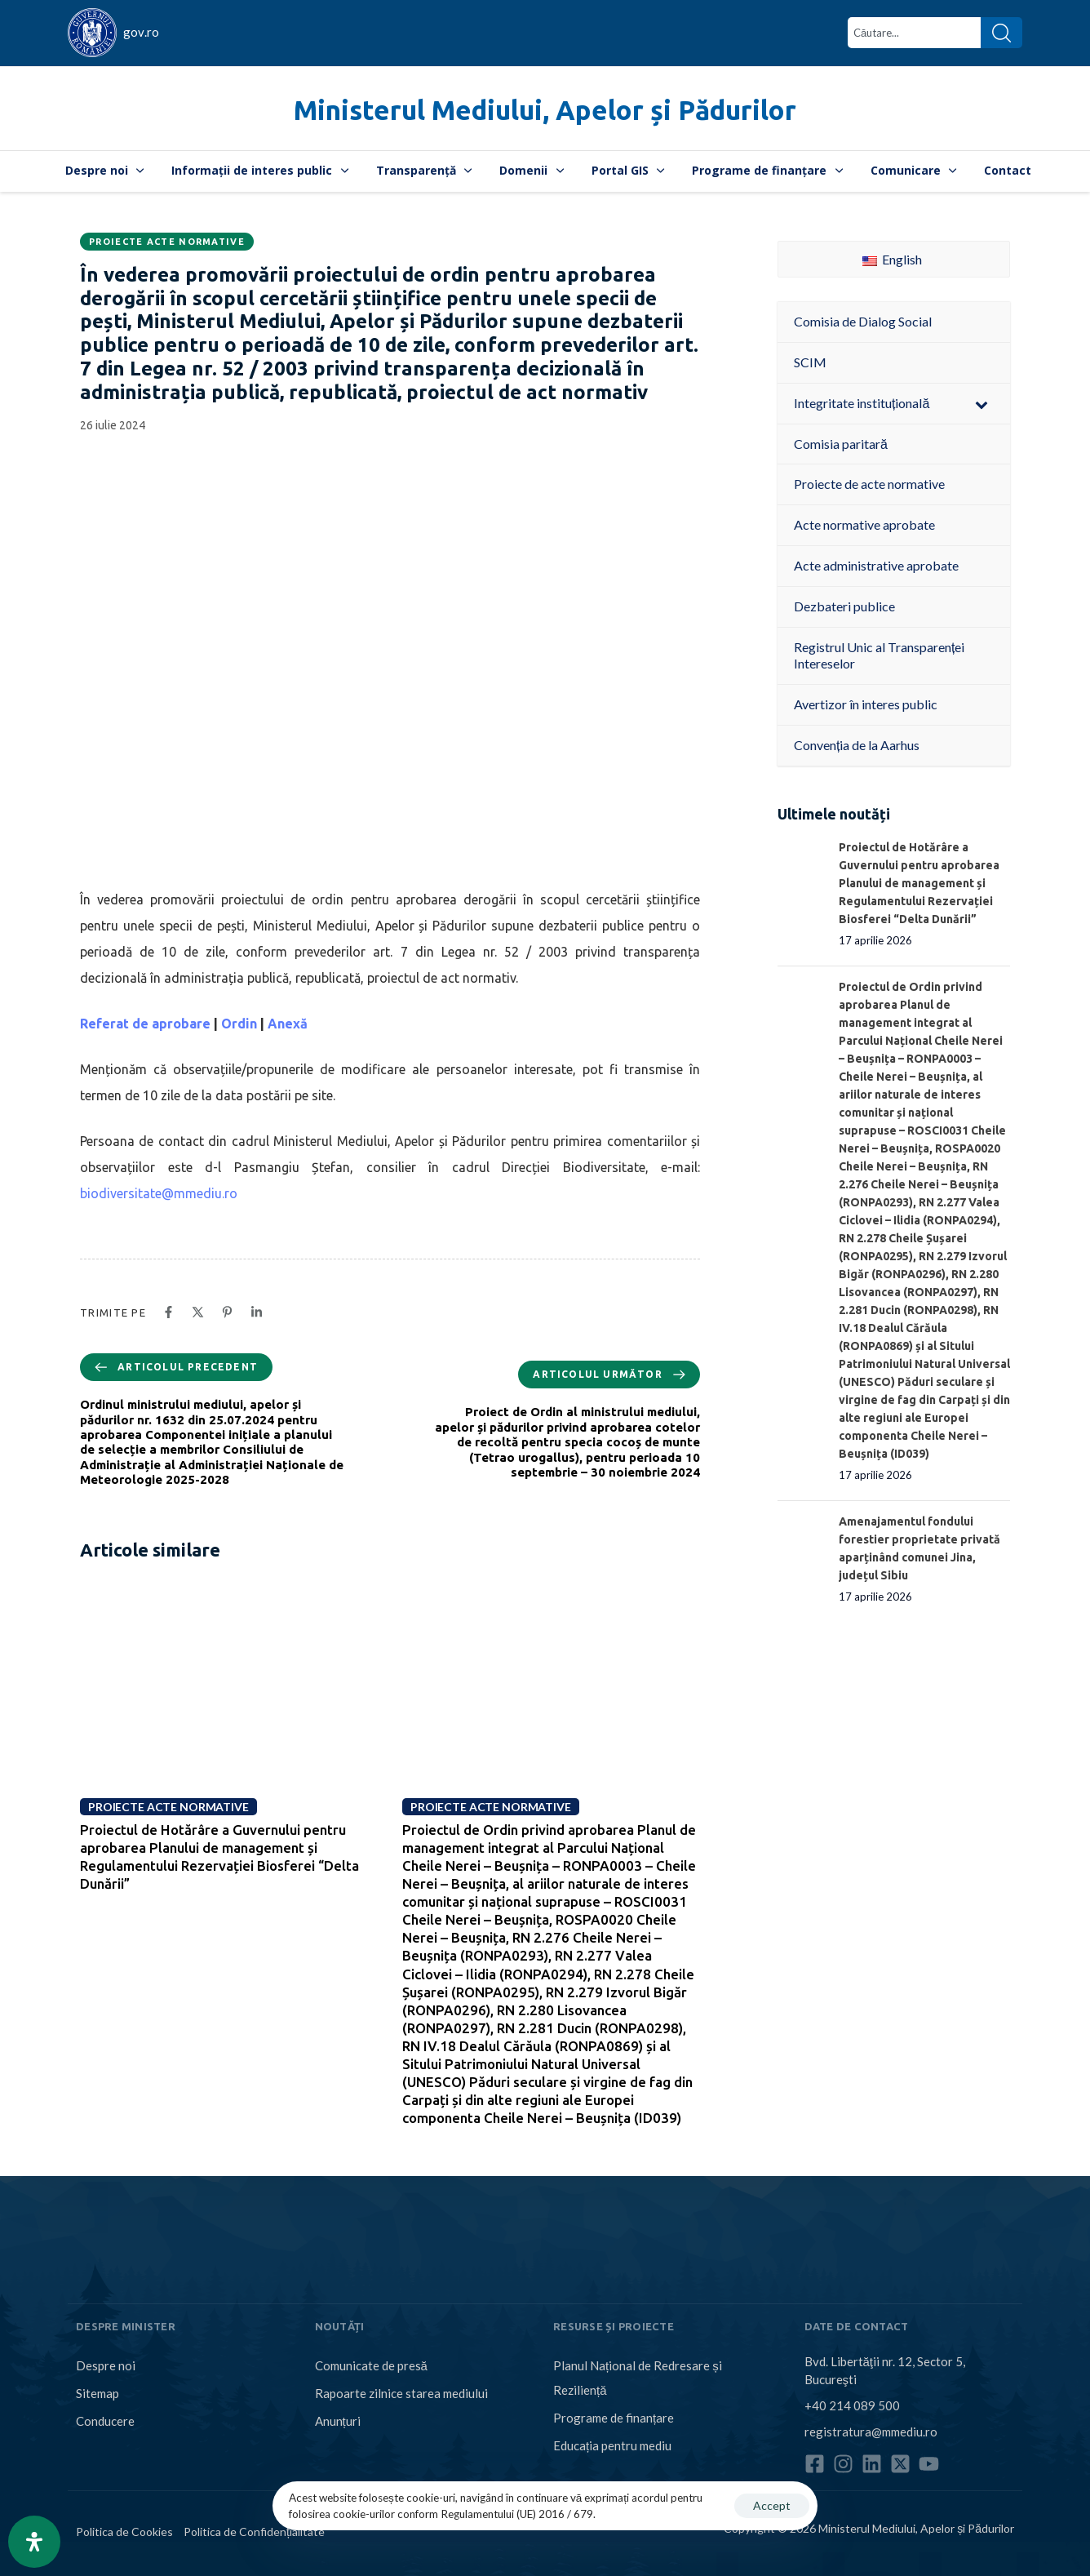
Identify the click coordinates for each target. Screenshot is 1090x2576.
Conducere (105, 2421)
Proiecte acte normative (167, 241)
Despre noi (104, 170)
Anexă (288, 1023)
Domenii (531, 170)
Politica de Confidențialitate (254, 2531)
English (892, 259)
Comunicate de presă (371, 2365)
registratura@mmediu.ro (870, 2431)
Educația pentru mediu (612, 2445)
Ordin (239, 1023)
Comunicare (914, 170)
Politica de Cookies (124, 2531)
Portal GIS (628, 170)
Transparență (424, 170)
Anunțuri (338, 2421)
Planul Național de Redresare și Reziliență (637, 2377)
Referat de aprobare (145, 1023)
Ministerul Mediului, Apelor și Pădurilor (545, 110)
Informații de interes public (259, 170)
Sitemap (97, 2393)
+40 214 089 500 (852, 2405)
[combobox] (914, 32)
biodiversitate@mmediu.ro (158, 1193)
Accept (772, 2505)
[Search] (1001, 32)
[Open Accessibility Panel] (34, 2542)
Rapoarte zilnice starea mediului (401, 2393)
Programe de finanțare (767, 170)
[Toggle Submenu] (981, 404)
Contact (1007, 170)
